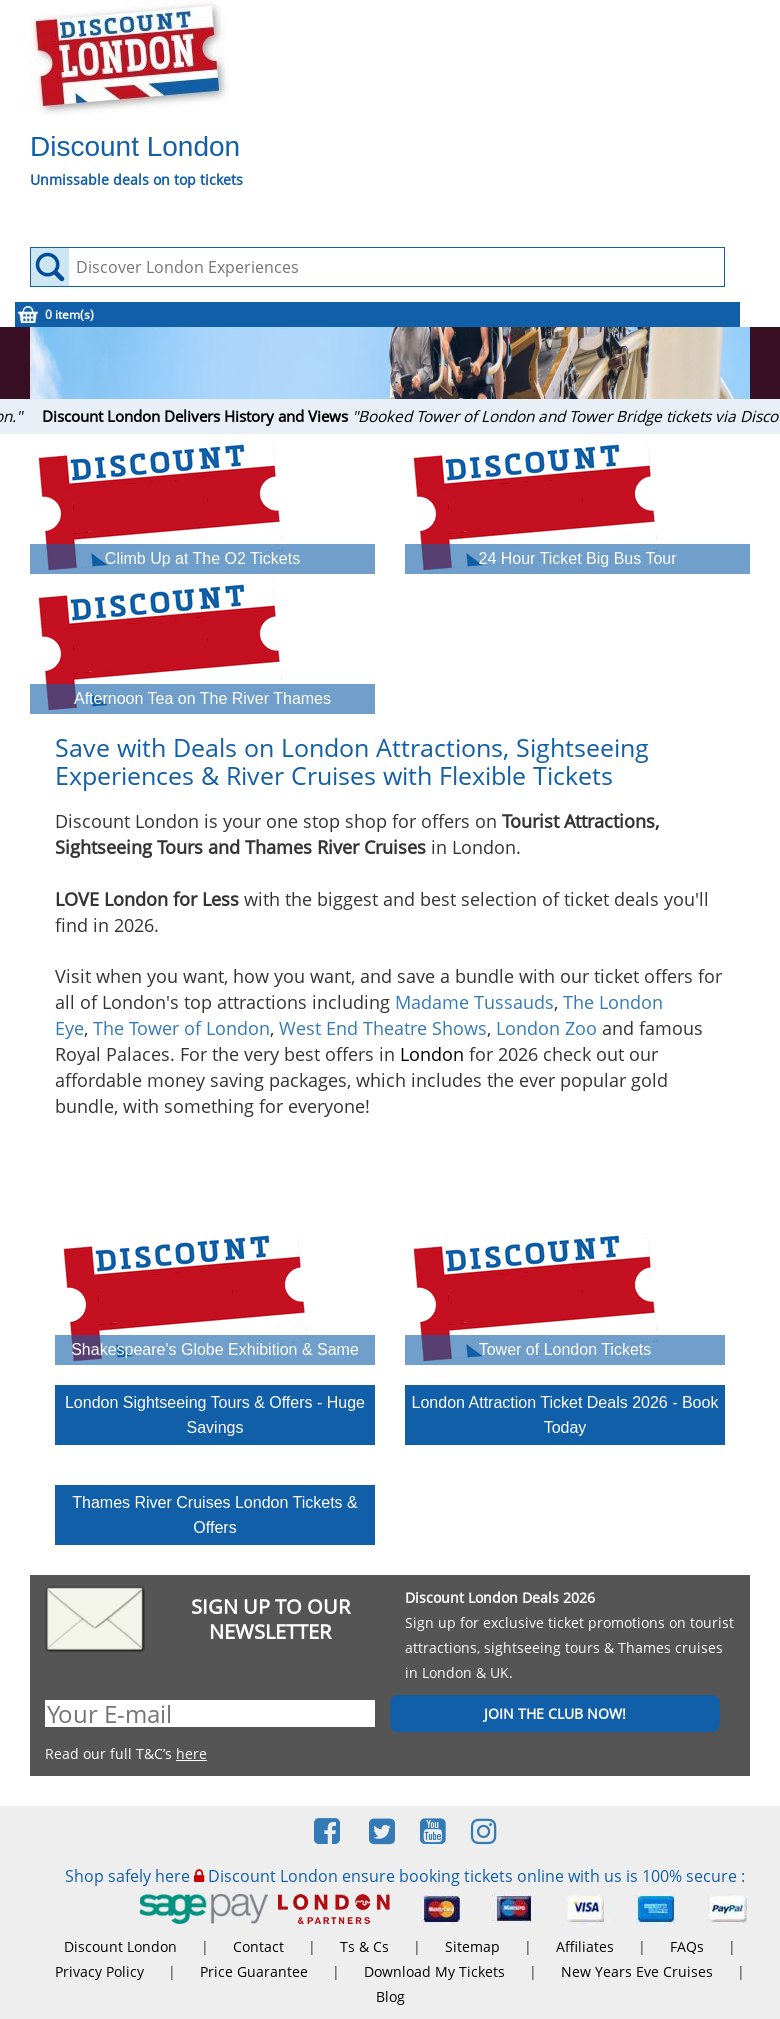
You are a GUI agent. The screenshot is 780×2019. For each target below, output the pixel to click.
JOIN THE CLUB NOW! (555, 1713)
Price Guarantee (254, 1971)
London (432, 1054)
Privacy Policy (99, 1971)
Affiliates (585, 1946)
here (191, 1753)
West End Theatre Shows (383, 1028)
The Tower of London (181, 1028)
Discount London (120, 1946)
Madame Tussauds (474, 1002)
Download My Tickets (434, 1971)
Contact (258, 1946)
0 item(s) (69, 314)
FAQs (687, 1946)
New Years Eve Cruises (637, 1971)
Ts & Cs (364, 1946)
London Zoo (546, 1028)
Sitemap (472, 1946)
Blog (390, 1996)
